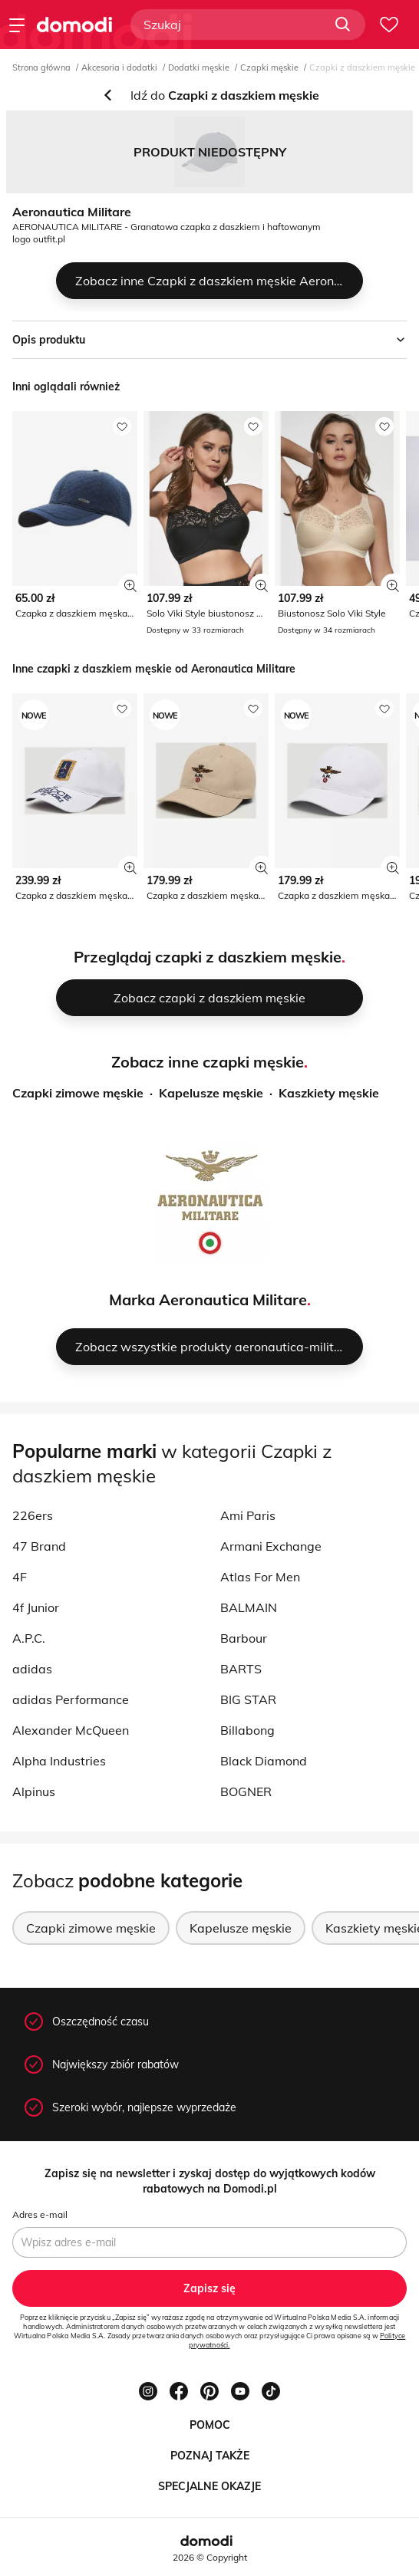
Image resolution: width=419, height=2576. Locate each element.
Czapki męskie (269, 67)
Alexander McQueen (70, 1730)
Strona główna (41, 67)
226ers (32, 1515)
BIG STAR (248, 1699)
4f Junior (35, 1607)
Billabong (247, 1730)
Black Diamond (263, 1760)
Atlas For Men (260, 1576)
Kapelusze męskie (211, 1092)
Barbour (243, 1638)
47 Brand (39, 1546)
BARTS (241, 1668)
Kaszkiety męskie (329, 1092)
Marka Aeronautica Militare (208, 1299)
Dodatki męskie (198, 67)
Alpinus (33, 1791)
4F (19, 1576)
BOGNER (246, 1791)
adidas (32, 1668)
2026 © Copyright (210, 2557)
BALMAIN (248, 1607)
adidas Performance (70, 1699)
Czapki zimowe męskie (78, 1092)
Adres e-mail (40, 2214)
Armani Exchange (271, 1546)
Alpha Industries (59, 1760)
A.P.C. (28, 1638)
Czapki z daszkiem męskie (362, 67)
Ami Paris (247, 1515)
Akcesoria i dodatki (119, 67)
